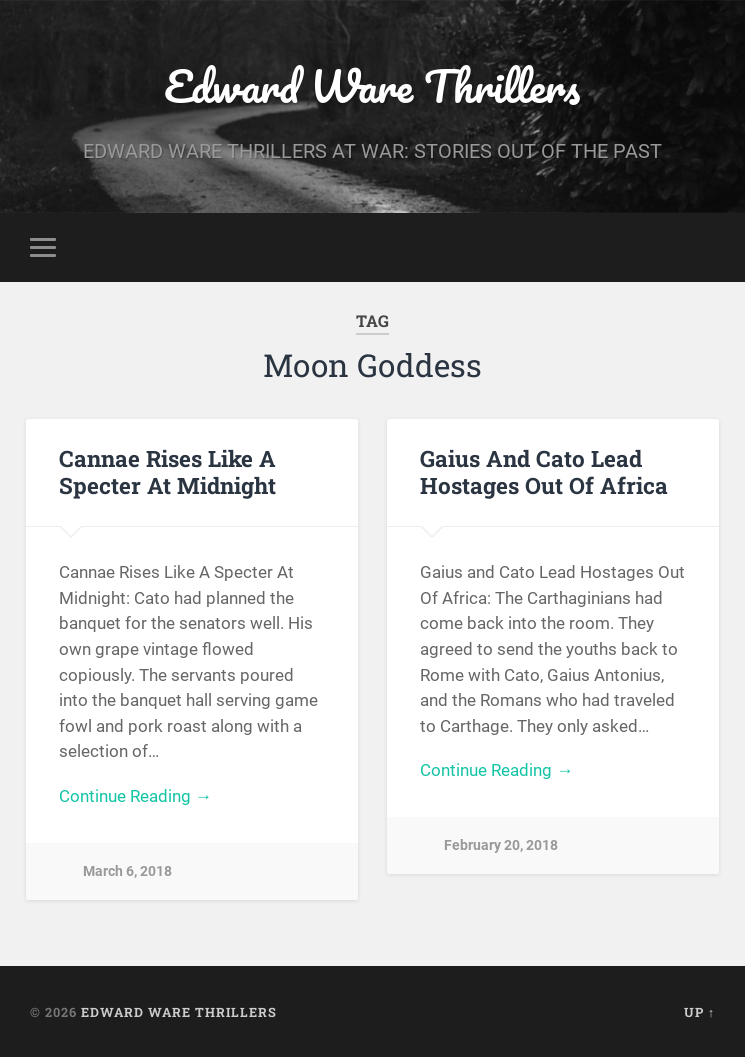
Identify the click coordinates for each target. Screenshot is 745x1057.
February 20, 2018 (501, 845)
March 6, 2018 (127, 871)
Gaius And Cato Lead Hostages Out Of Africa (544, 471)
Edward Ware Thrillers (372, 85)
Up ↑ (699, 1012)
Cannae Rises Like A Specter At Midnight (167, 471)
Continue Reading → (135, 796)
